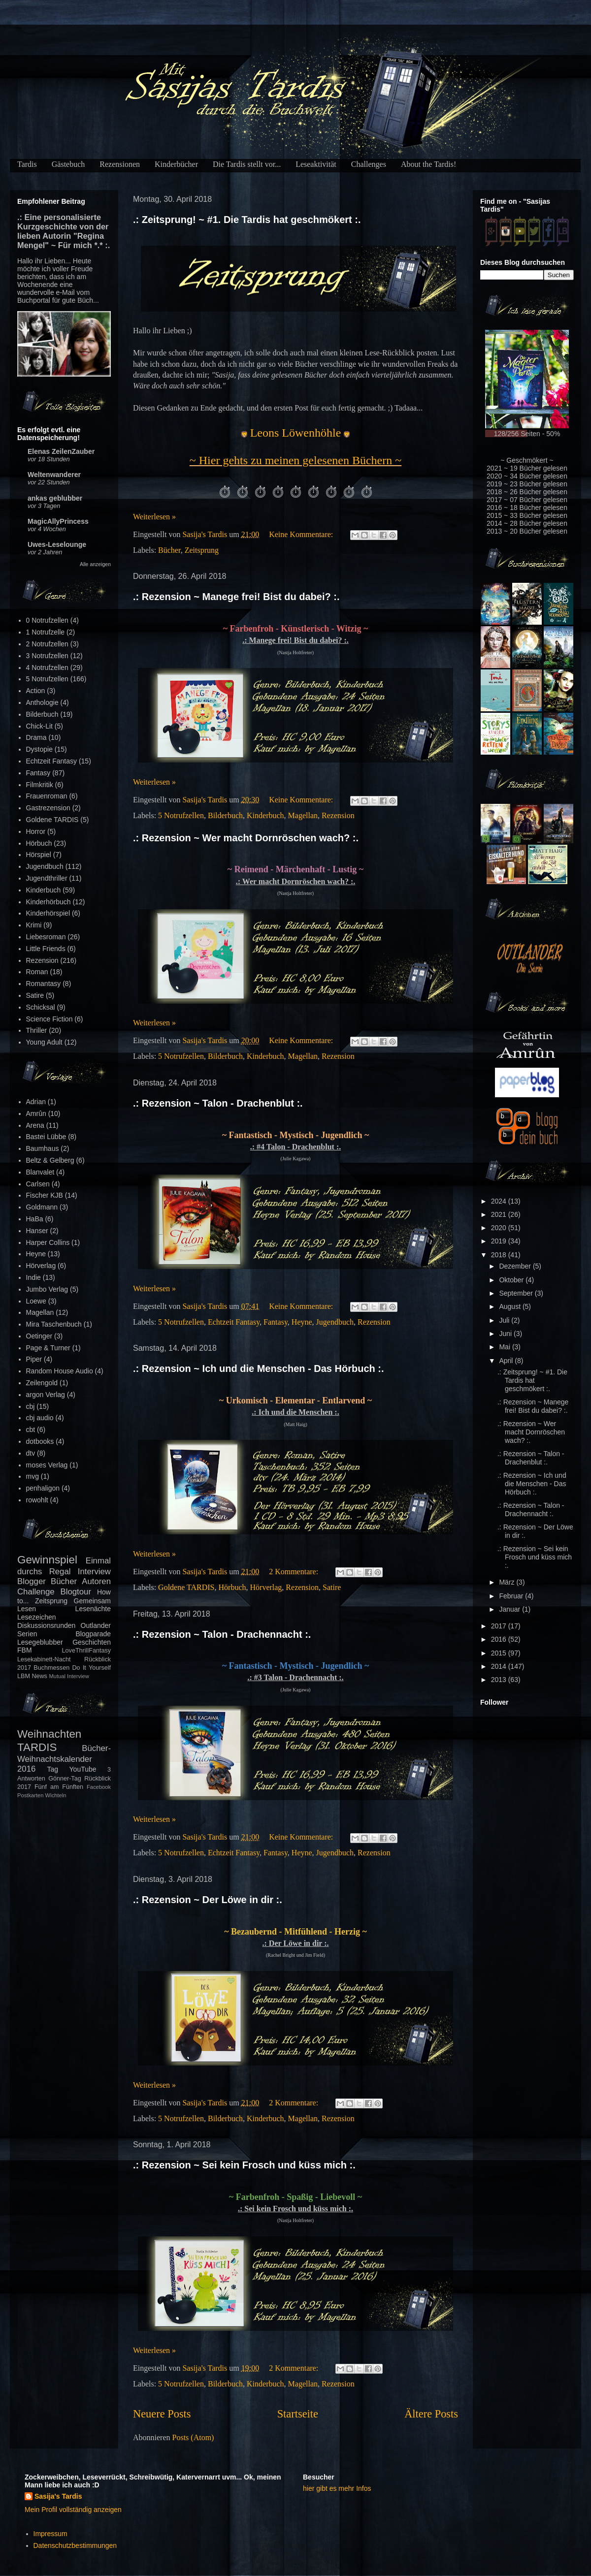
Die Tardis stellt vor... (247, 164)
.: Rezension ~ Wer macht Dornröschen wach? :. (246, 837)
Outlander (96, 1625)
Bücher (169, 550)
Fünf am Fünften (58, 1786)
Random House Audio (59, 1371)
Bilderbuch (225, 815)
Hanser (37, 1231)
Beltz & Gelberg (50, 1160)
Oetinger (39, 1336)
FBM (24, 1650)
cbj (30, 1406)
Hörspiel (38, 855)
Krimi (34, 925)
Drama (36, 737)
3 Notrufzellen (47, 656)
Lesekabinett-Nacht (44, 1659)
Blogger (31, 1581)
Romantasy (43, 983)
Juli (505, 1320)
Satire (332, 1587)
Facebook (99, 1787)
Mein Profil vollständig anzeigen (73, 2509)
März (507, 1582)
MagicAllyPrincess (58, 521)
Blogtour (76, 1591)
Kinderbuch (265, 815)
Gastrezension (48, 808)
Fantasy (275, 1322)
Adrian (36, 1102)
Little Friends (46, 949)
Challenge (36, 1591)
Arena (35, 1125)
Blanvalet (40, 1172)
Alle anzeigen (95, 564)
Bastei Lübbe (46, 1137)
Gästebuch (68, 164)
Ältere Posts (431, 2414)
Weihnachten (49, 1734)
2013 (499, 1680)
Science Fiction (49, 1019)
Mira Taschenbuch (54, 1324)
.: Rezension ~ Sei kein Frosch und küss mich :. (244, 2165)
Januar (510, 1609)
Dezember (515, 1266)
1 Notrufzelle (45, 632)
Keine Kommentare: (302, 534)
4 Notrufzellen (47, 667)
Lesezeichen (36, 1617)
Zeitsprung (202, 550)
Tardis (27, 164)
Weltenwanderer (54, 474)
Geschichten (91, 1642)
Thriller (36, 1030)
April (507, 1361)
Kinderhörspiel (48, 913)
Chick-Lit (39, 726)
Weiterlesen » (154, 516)
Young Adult (44, 1042)
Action (35, 691)
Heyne (302, 1322)
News (39, 1676)
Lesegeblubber (40, 1642)
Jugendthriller (46, 878)
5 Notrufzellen (181, 815)
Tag (53, 1769)
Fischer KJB (44, 1195)
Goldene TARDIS (186, 1587)
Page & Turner (48, 1348)
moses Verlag (47, 1465)
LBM (23, 1676)
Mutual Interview (69, 1676)
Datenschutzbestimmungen (75, 2545)
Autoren (96, 1581)
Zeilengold (42, 1383)
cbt (30, 1429)
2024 (499, 1201)
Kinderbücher (176, 164)
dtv (30, 1453)
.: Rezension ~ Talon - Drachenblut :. (218, 1103)
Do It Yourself (91, 1667)
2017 (499, 1626)
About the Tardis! (428, 164)
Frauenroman (46, 796)
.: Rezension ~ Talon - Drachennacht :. (222, 1634)
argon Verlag (45, 1395)
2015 (499, 1653)
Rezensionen (119, 164)
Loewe (36, 1301)
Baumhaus (42, 1148)
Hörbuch (232, 1587)
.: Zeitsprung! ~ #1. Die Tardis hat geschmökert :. (247, 219)
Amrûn (36, 1113)
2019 (499, 1241)
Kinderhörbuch (48, 902)
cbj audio (40, 1418)
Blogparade (93, 1634)
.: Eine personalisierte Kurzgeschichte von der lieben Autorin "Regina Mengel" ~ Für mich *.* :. (63, 231)
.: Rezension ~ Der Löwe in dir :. (207, 1899)
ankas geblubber (55, 498)
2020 (499, 1228)
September (516, 1293)
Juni (506, 1333)
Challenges (368, 164)
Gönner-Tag (64, 1778)
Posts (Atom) (193, 2437)
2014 (499, 1666)
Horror (36, 831)
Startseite (297, 2414)
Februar (512, 1596)
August (510, 1306)
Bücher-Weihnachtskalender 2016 (64, 1759)
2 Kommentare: (294, 1571)
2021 (499, 1214)
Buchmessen (51, 1667)
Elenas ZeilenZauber (61, 451)
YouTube (83, 1769)
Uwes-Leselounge (57, 544)
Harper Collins (48, 1242)
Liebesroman (46, 937)
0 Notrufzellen (47, 620)
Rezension (338, 815)
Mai (505, 1347)
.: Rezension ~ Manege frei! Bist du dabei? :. (236, 596)
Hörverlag (266, 1587)
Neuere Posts (162, 2414)
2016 (499, 1639)
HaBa (34, 1219)
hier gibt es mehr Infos (337, 2488)
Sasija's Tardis (58, 2496)
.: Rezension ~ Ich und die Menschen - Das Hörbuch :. (258, 1368)
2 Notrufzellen (47, 644)
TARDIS (37, 1747)
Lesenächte (93, 1609)
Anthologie (42, 702)
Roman (37, 972)
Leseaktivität (316, 164)
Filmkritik (39, 785)
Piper (34, 1359)
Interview (94, 1571)
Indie (33, 1277)
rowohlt (37, 1500)
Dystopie (39, 749)
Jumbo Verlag (47, 1289)
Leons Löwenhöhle (295, 432)
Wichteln (55, 1795)
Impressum (50, 2534)
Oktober (512, 1280)
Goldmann (42, 1207)
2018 (499, 1255)
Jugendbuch (335, 1322)
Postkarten (30, 1795)
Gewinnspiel (47, 1560)
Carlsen (38, 1184)
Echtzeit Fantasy (234, 1322)
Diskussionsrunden (46, 1625)
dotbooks (40, 1441)
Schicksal (40, 1007)
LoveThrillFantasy (86, 1650)
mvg (32, 1476)
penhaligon (43, 1488)
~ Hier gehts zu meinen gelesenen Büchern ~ (296, 460)
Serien (27, 1634)
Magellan (303, 815)
